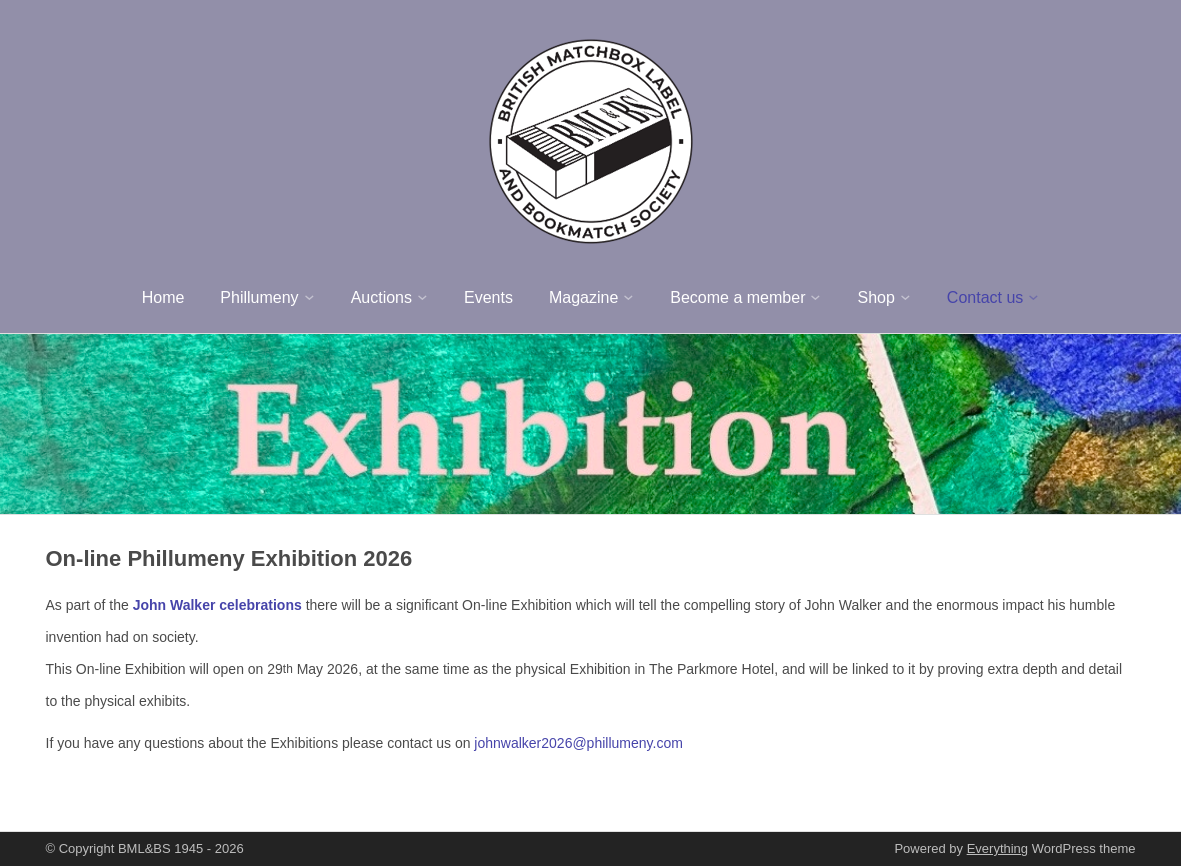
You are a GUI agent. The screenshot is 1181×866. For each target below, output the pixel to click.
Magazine (583, 297)
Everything (997, 848)
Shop (875, 297)
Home (163, 297)
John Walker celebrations (217, 605)
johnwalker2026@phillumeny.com (578, 743)
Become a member (737, 297)
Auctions (381, 297)
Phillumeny (259, 297)
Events (488, 297)
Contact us (985, 297)
